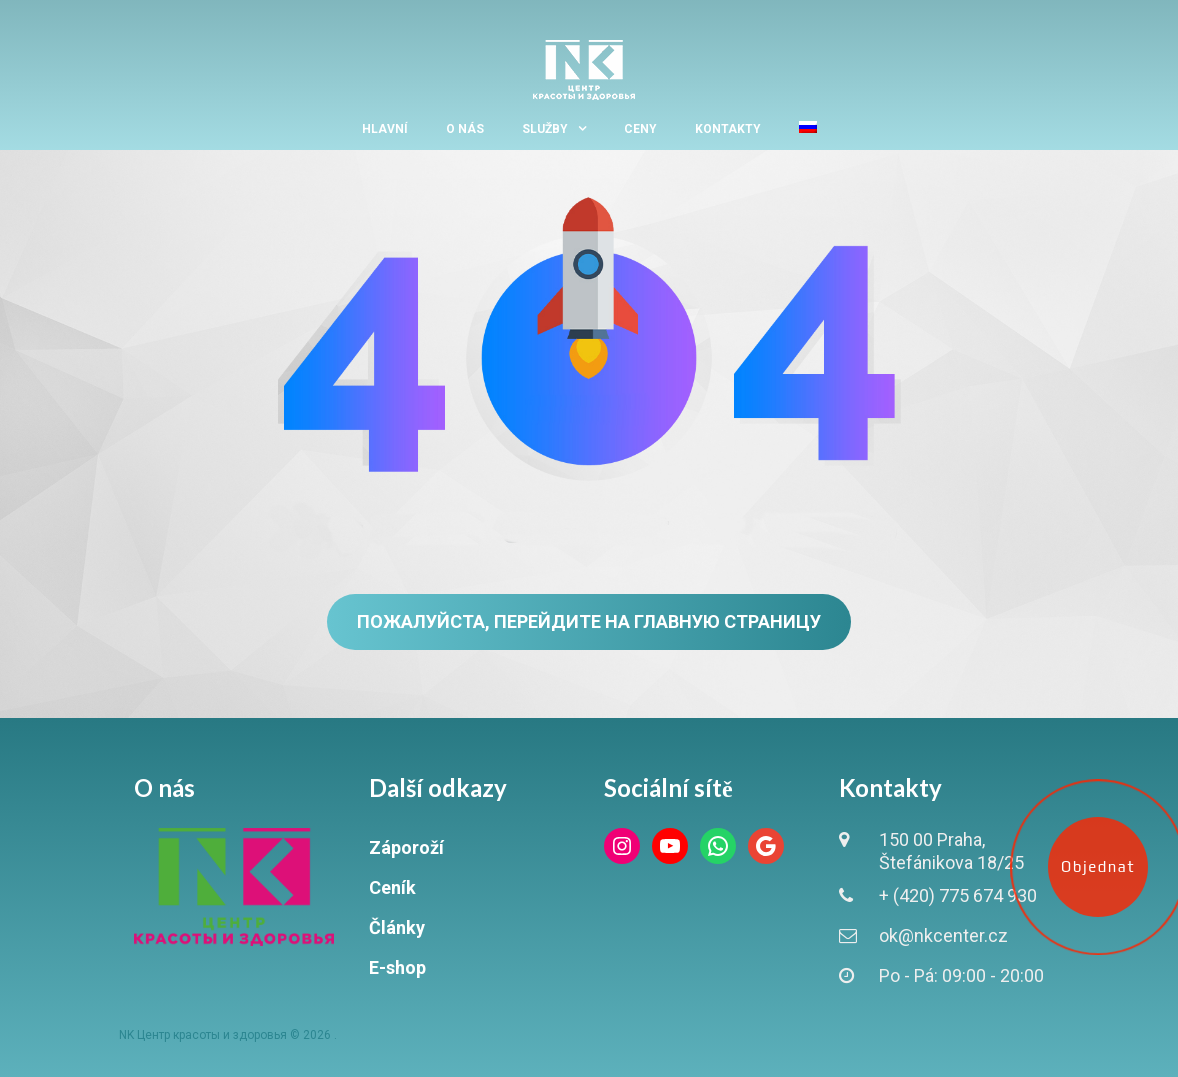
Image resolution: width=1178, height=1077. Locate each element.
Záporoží (406, 847)
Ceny (640, 129)
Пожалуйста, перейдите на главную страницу (589, 621)
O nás (465, 129)
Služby (545, 129)
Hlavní (385, 129)
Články (397, 927)
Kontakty (728, 129)
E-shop (397, 967)
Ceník (392, 887)
